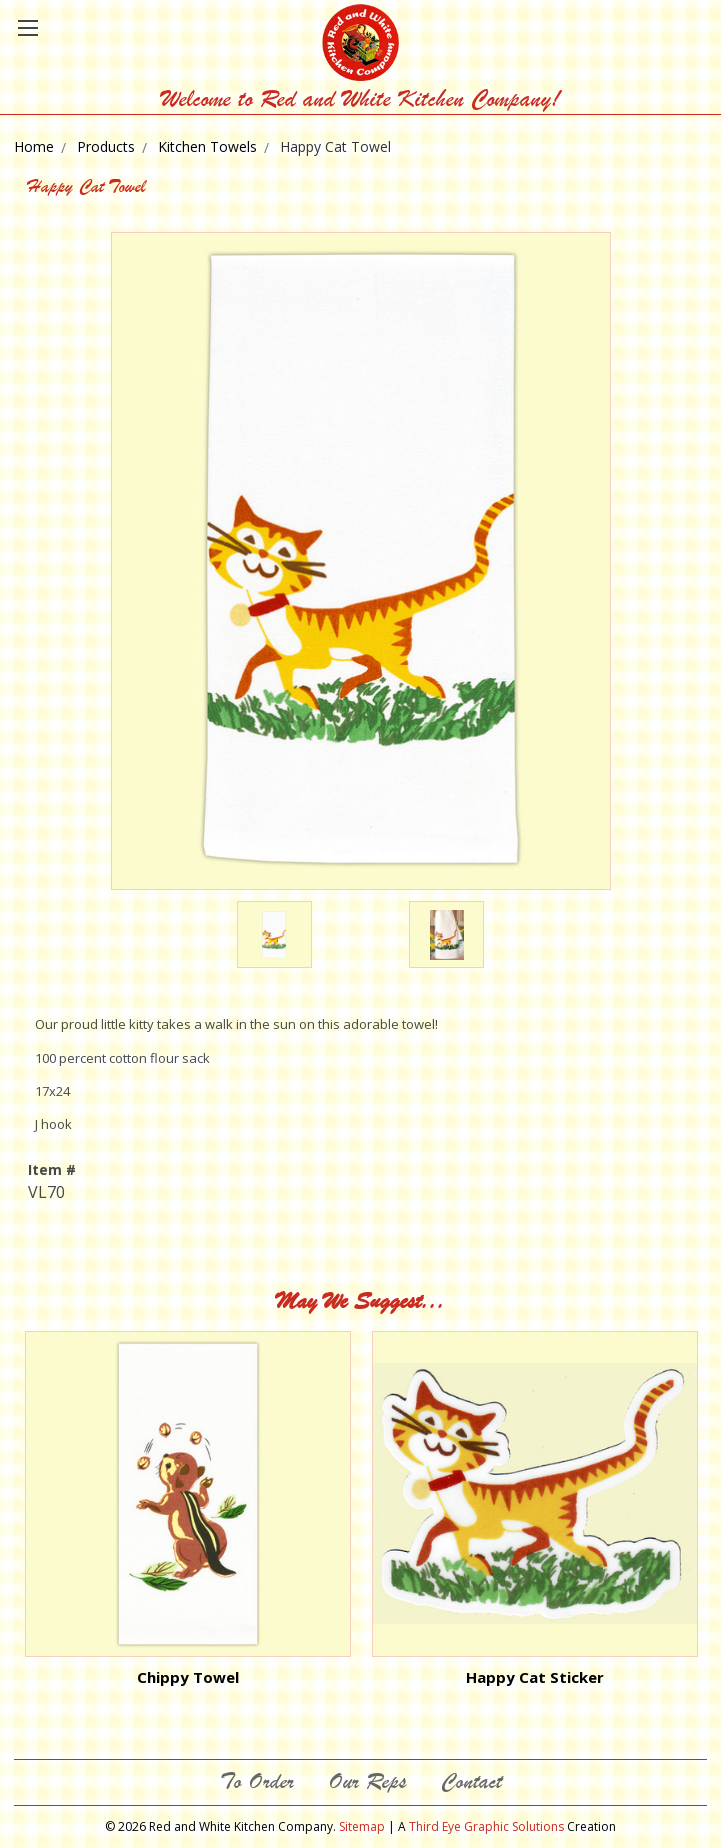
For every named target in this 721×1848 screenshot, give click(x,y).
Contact (471, 1781)
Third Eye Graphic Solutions (486, 1826)
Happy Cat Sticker (535, 1677)
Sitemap (362, 1826)
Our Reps (367, 1781)
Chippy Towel (188, 1677)
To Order (257, 1781)
